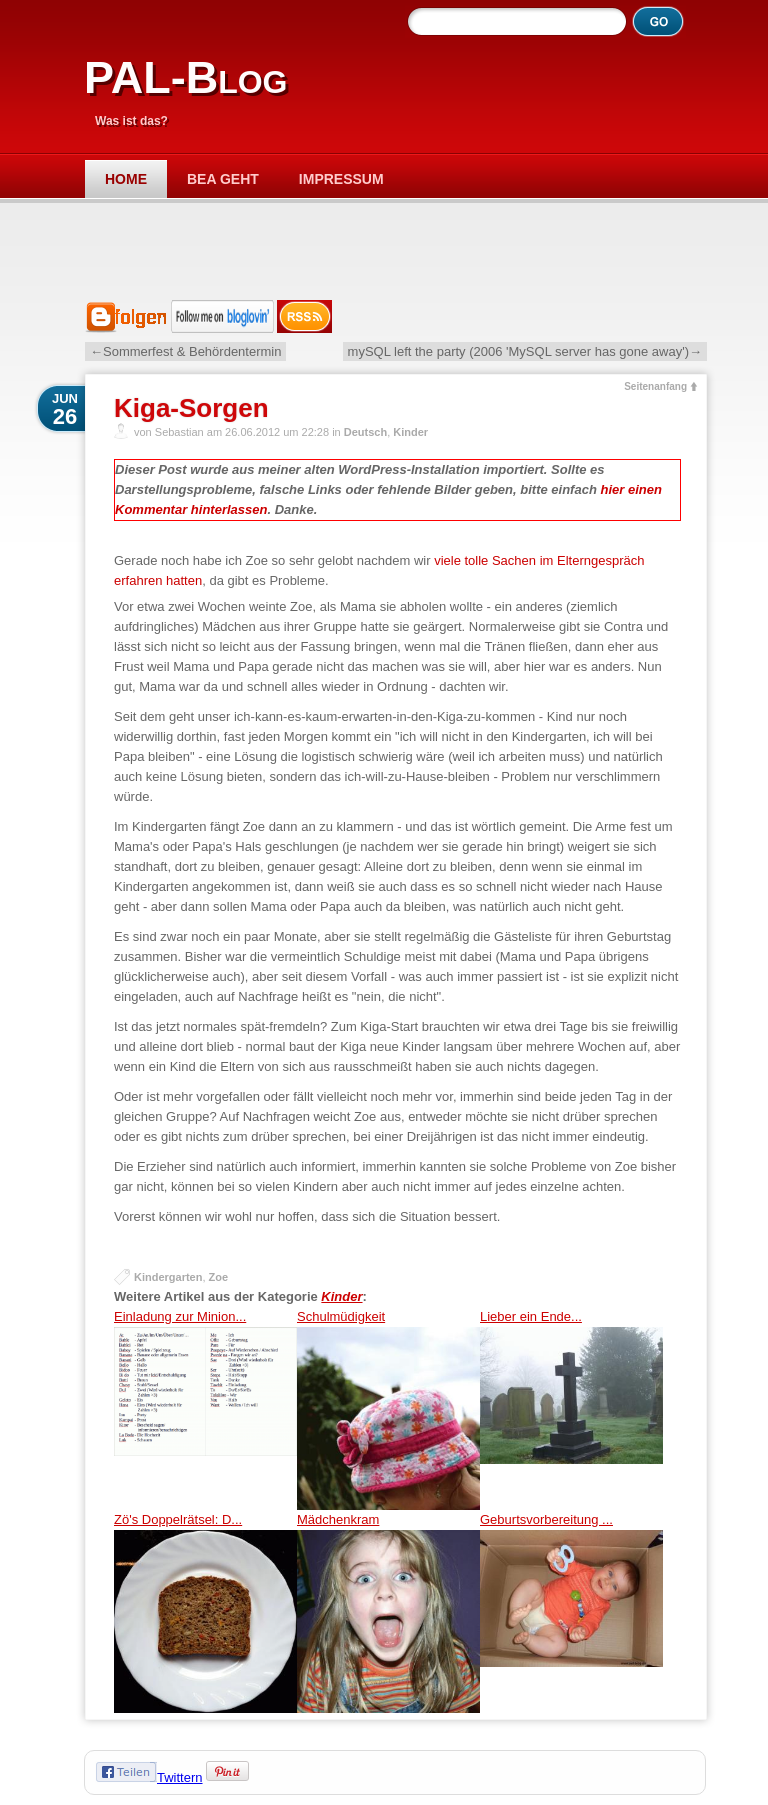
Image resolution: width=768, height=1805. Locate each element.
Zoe (219, 1277)
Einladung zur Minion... (205, 1409)
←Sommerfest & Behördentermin (185, 351)
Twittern (180, 1777)
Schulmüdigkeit (388, 1409)
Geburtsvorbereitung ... (571, 1612)
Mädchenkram (388, 1612)
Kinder (410, 432)
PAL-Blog (185, 77)
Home (126, 179)
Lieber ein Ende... (571, 1409)
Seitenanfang (655, 386)
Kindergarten (168, 1277)
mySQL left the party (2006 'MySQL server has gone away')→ (525, 351)
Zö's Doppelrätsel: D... (205, 1612)
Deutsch (365, 432)
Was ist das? (131, 121)
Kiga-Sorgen (191, 408)
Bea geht (223, 179)
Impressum (341, 179)
